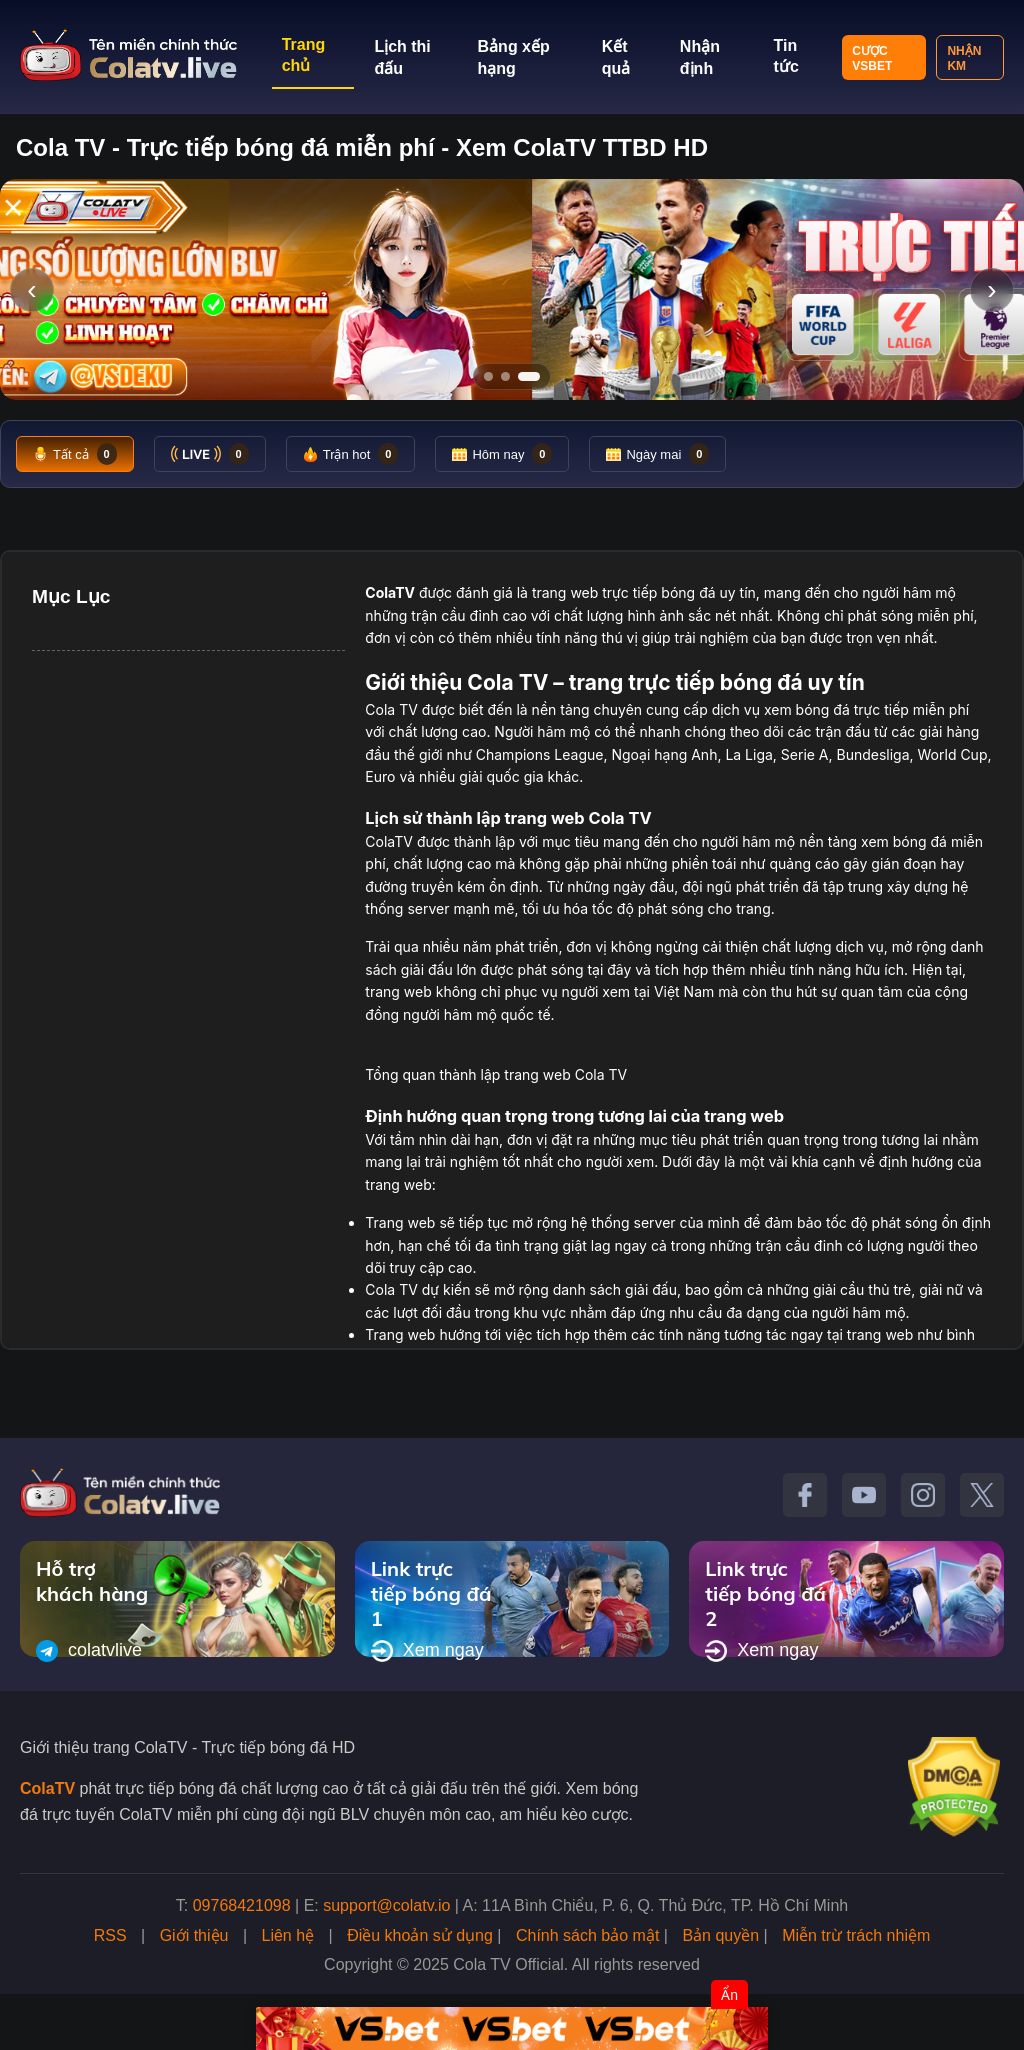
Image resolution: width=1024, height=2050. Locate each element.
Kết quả (616, 57)
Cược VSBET (872, 58)
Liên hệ (288, 1935)
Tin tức (786, 56)
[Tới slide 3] (529, 376)
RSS (110, 1935)
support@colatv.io (386, 1905)
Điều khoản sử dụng (420, 1935)
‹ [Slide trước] (31, 289)
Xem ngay (427, 1651)
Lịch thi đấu (402, 57)
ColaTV (47, 1788)
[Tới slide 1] (488, 376)
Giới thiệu (194, 1935)
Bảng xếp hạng (514, 57)
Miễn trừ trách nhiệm (856, 1935)
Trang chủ (304, 55)
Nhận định (700, 57)
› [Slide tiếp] (991, 289)
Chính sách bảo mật (587, 1935)
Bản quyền (720, 1935)
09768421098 (242, 1905)
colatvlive (89, 1651)
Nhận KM (964, 58)
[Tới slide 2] (505, 376)
